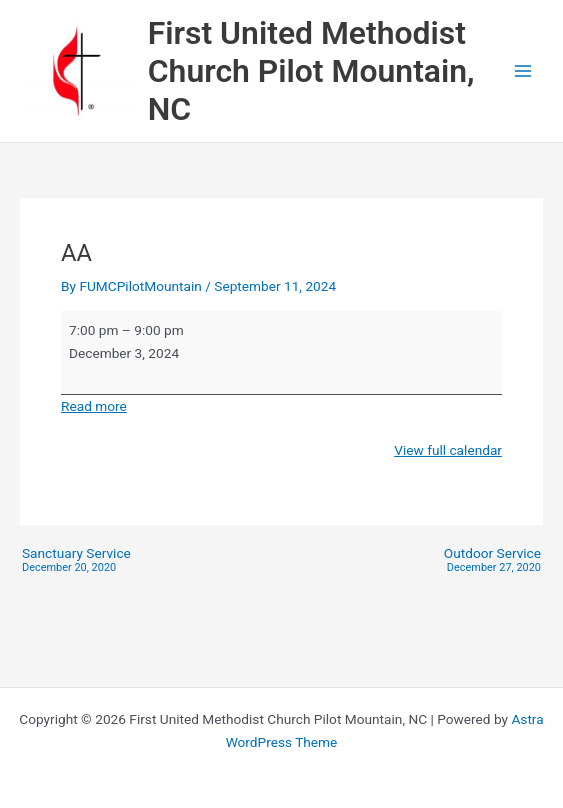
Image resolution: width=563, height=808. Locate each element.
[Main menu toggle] (523, 71)
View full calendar (448, 450)
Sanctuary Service (76, 560)
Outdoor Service (492, 560)
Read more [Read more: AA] (94, 406)
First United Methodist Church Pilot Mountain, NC (311, 71)
